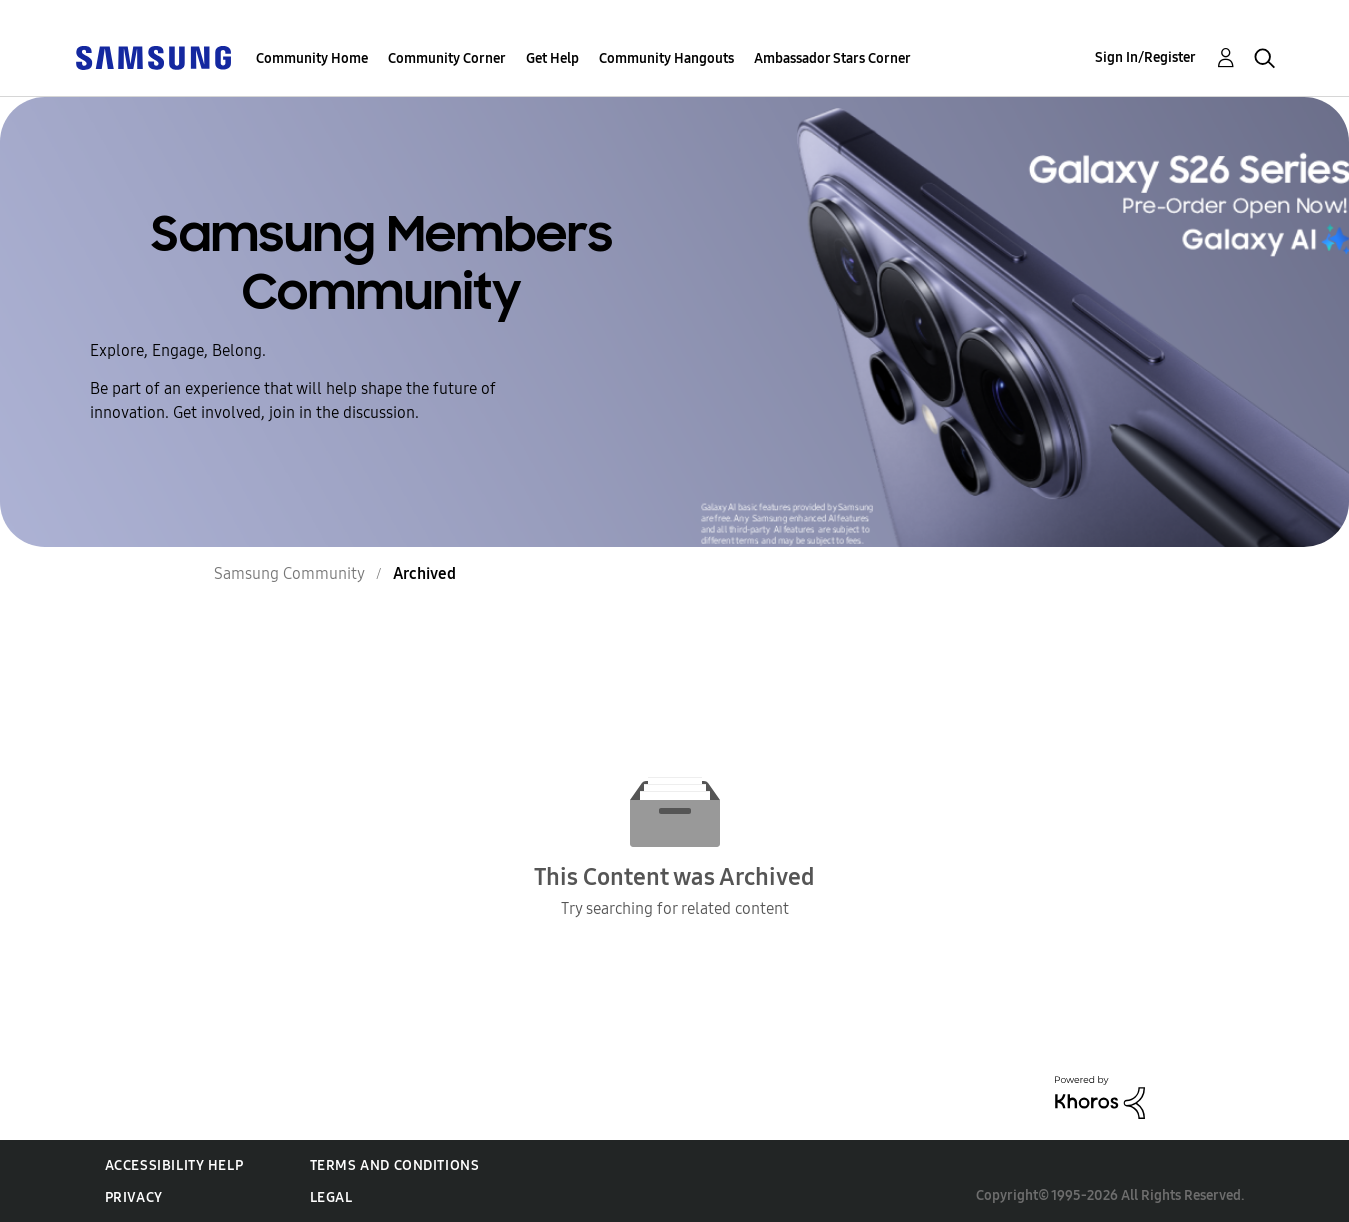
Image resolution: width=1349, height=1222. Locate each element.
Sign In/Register (1145, 57)
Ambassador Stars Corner (832, 58)
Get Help (552, 58)
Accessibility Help (174, 1165)
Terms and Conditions (395, 1165)
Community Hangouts (666, 58)
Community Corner (447, 58)
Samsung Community (289, 573)
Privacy (134, 1197)
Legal (331, 1197)
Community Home (312, 58)
